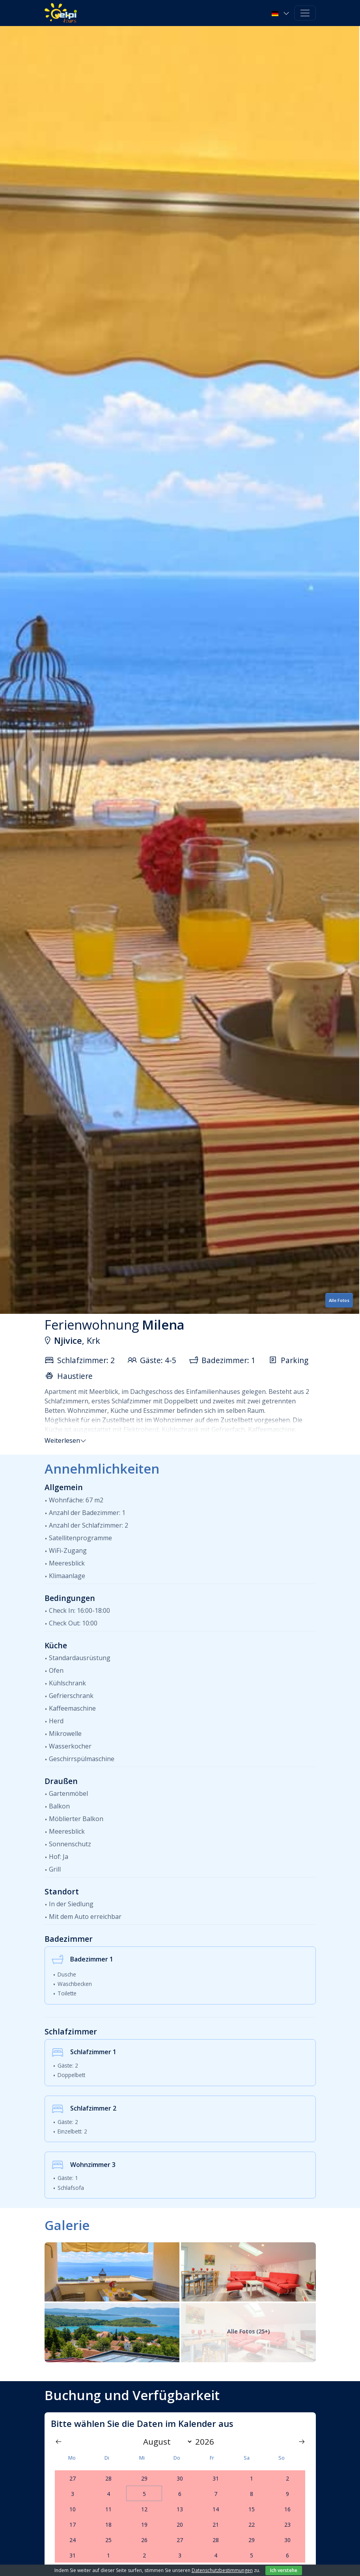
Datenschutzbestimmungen (222, 2570)
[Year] (207, 2441)
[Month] (166, 2441)
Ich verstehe (283, 2570)
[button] (281, 13)
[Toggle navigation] (305, 13)
